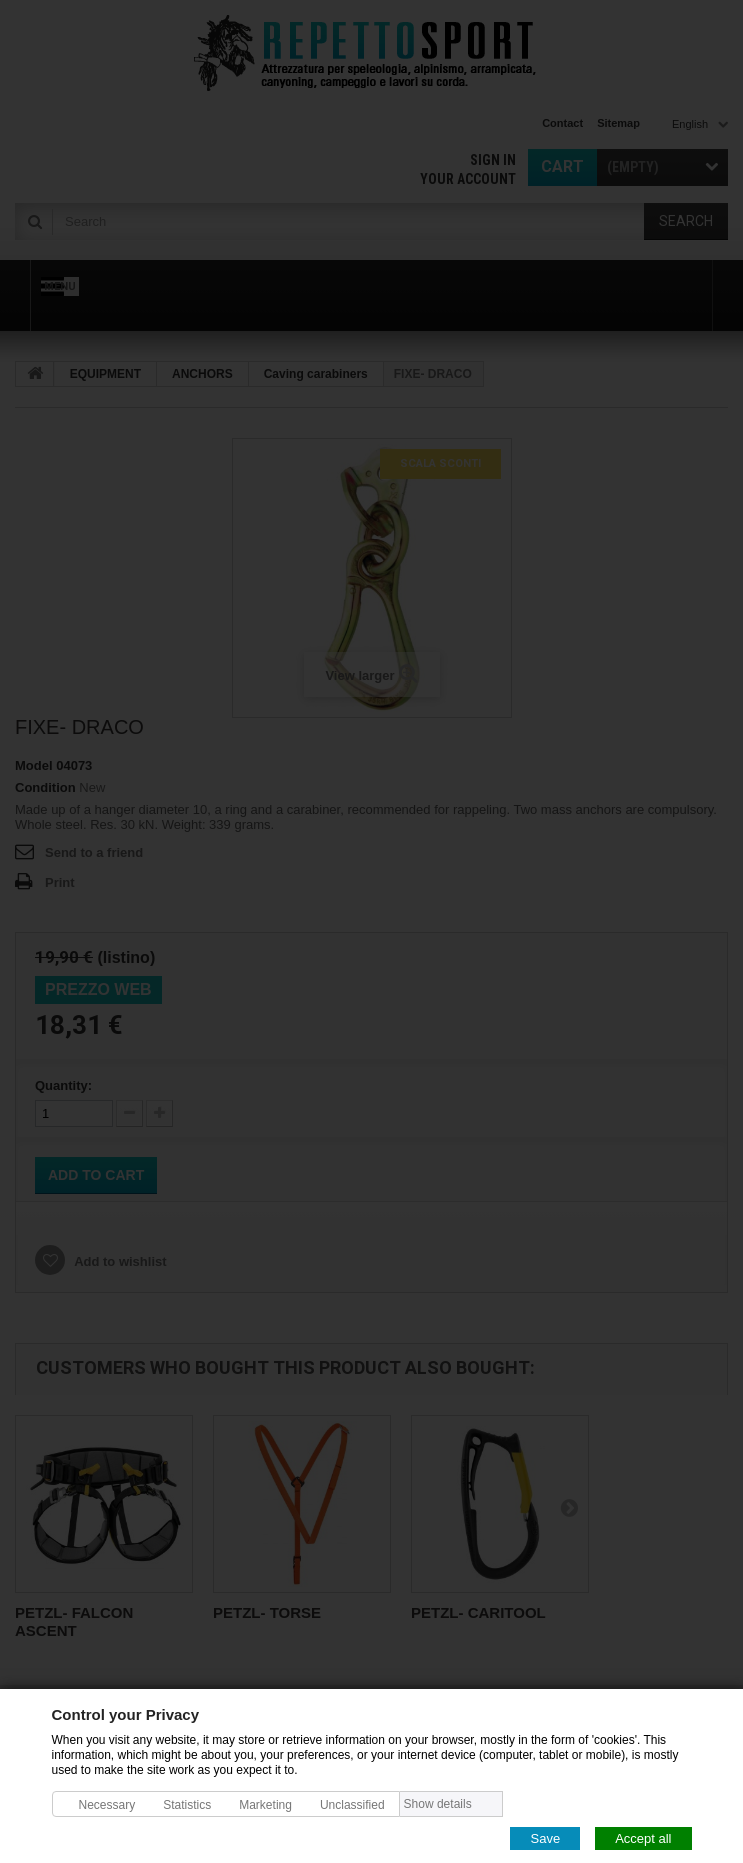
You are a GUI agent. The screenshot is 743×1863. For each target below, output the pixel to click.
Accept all (643, 1837)
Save (545, 1837)
